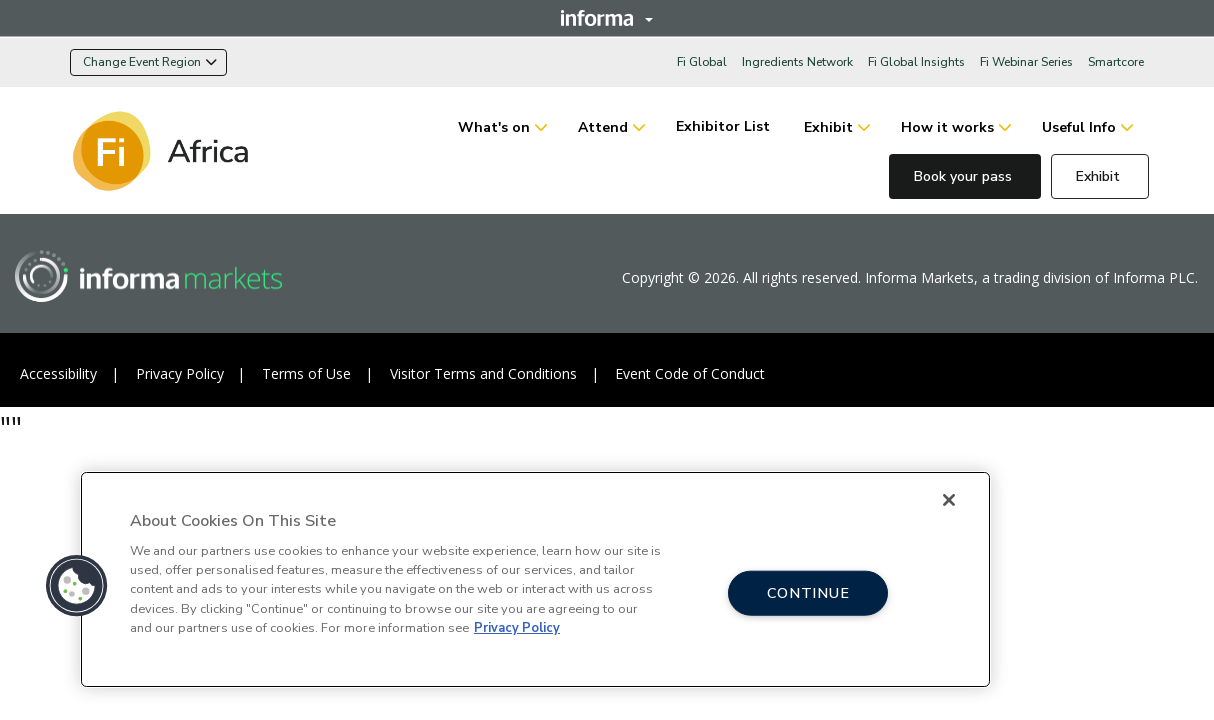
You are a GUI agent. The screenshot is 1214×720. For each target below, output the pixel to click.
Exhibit (828, 127)
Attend (603, 127)
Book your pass (965, 176)
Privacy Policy (180, 373)
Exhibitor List (725, 126)
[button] (77, 586)
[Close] (949, 500)
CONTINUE (808, 592)
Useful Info (1079, 127)
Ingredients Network (797, 62)
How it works (947, 127)
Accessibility (58, 373)
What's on (494, 127)
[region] (535, 579)
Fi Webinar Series (1026, 62)
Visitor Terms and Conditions (483, 373)
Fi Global (702, 62)
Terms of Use (306, 373)
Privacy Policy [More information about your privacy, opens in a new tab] (517, 628)
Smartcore (1116, 62)
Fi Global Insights (916, 62)
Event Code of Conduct (690, 373)
